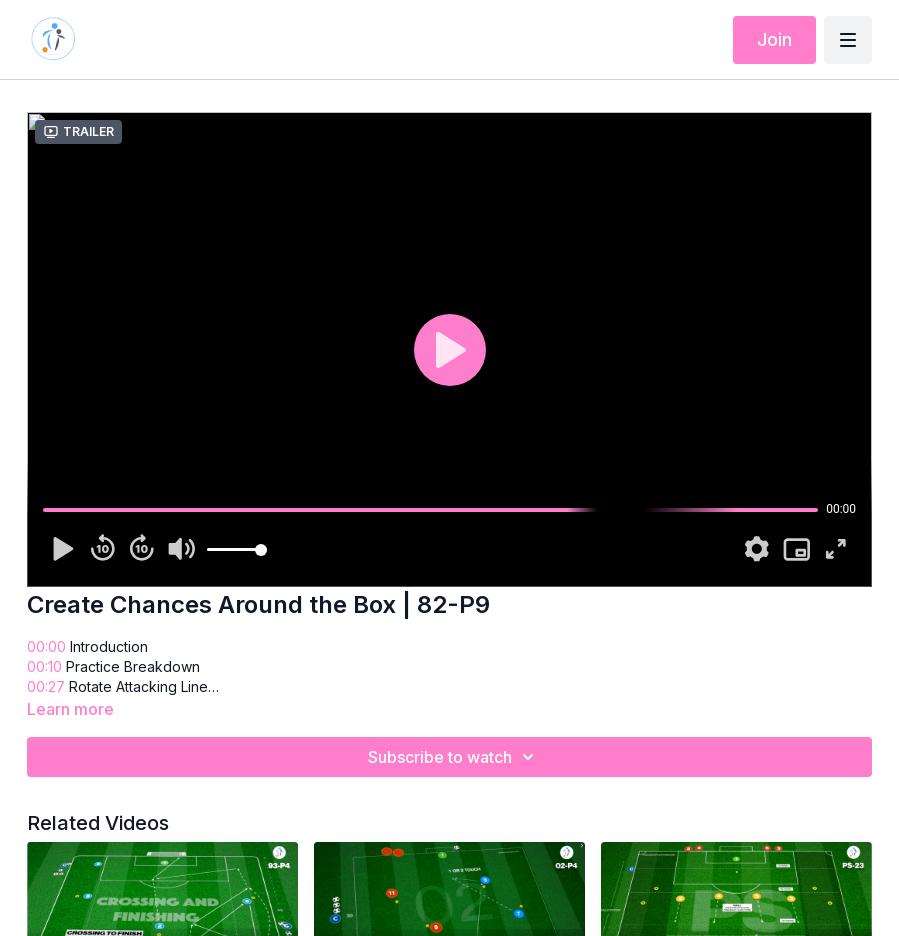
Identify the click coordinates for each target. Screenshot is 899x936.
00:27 (46, 686)
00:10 (44, 666)
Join (774, 39)
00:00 (46, 646)
